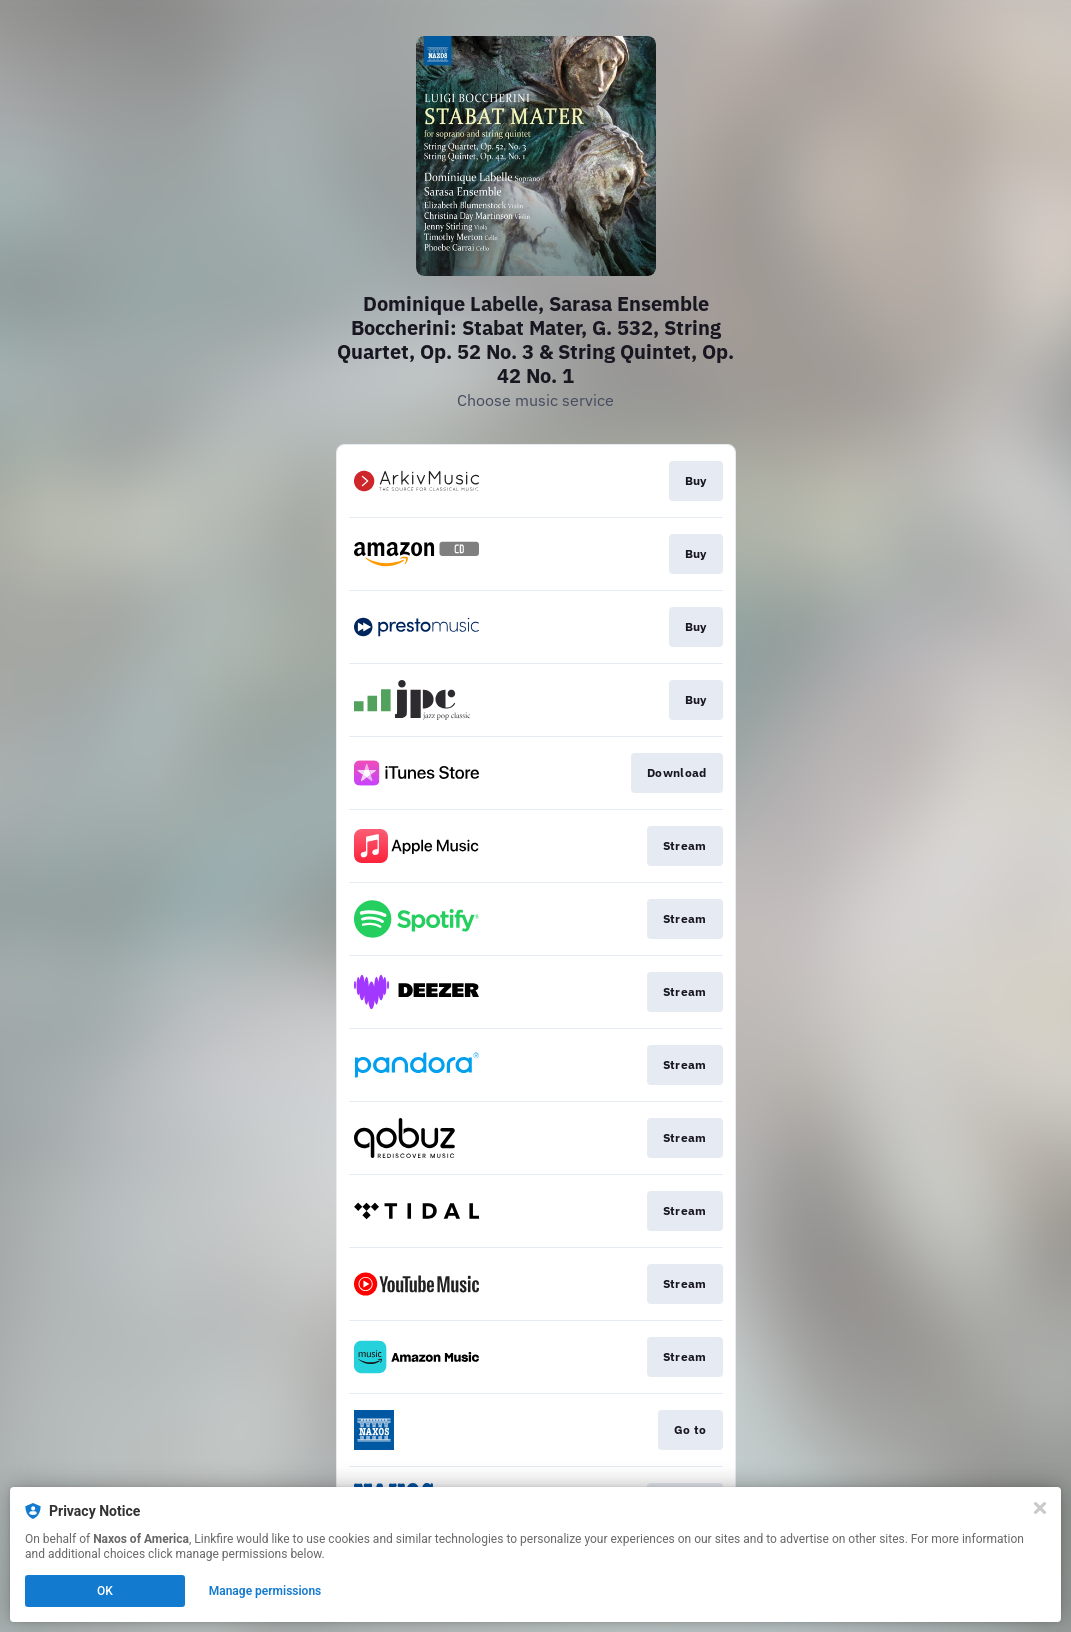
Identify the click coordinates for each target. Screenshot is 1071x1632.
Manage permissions (265, 1591)
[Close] (1040, 1508)
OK (105, 1591)
